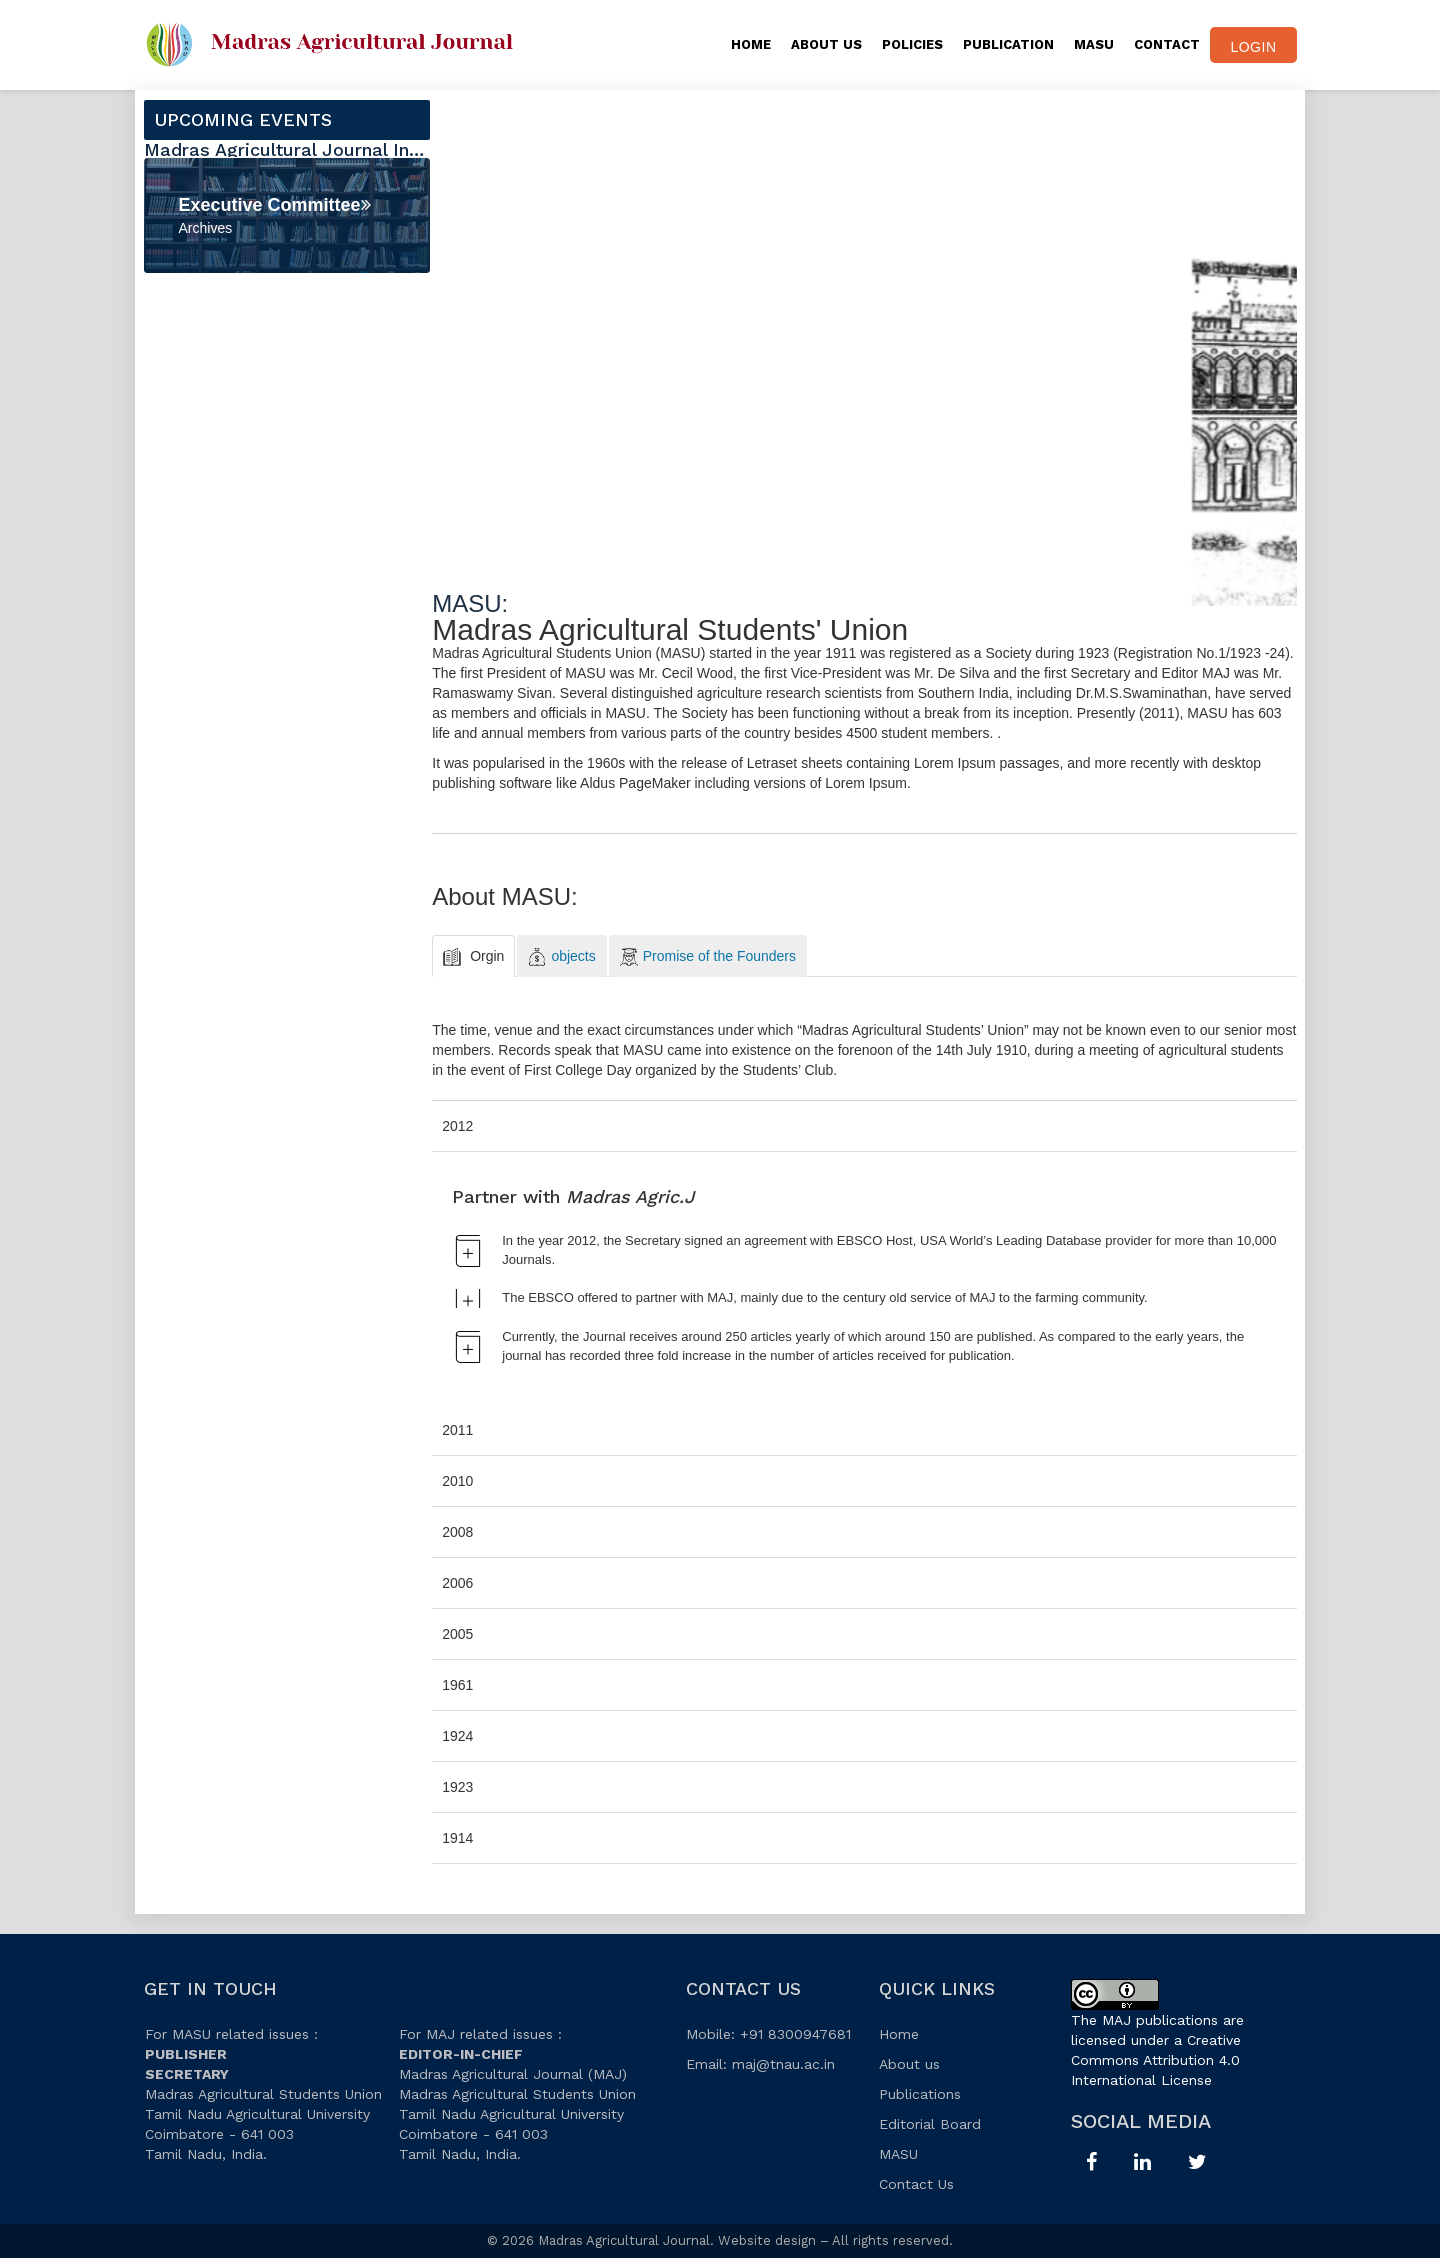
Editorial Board (930, 2124)
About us (909, 2064)
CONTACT (1167, 44)
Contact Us (916, 2184)
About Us (826, 44)
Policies (912, 44)
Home (751, 44)
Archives (206, 228)
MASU (1094, 44)
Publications (920, 2094)
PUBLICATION (1008, 44)
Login (1253, 47)
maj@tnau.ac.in (783, 2064)
